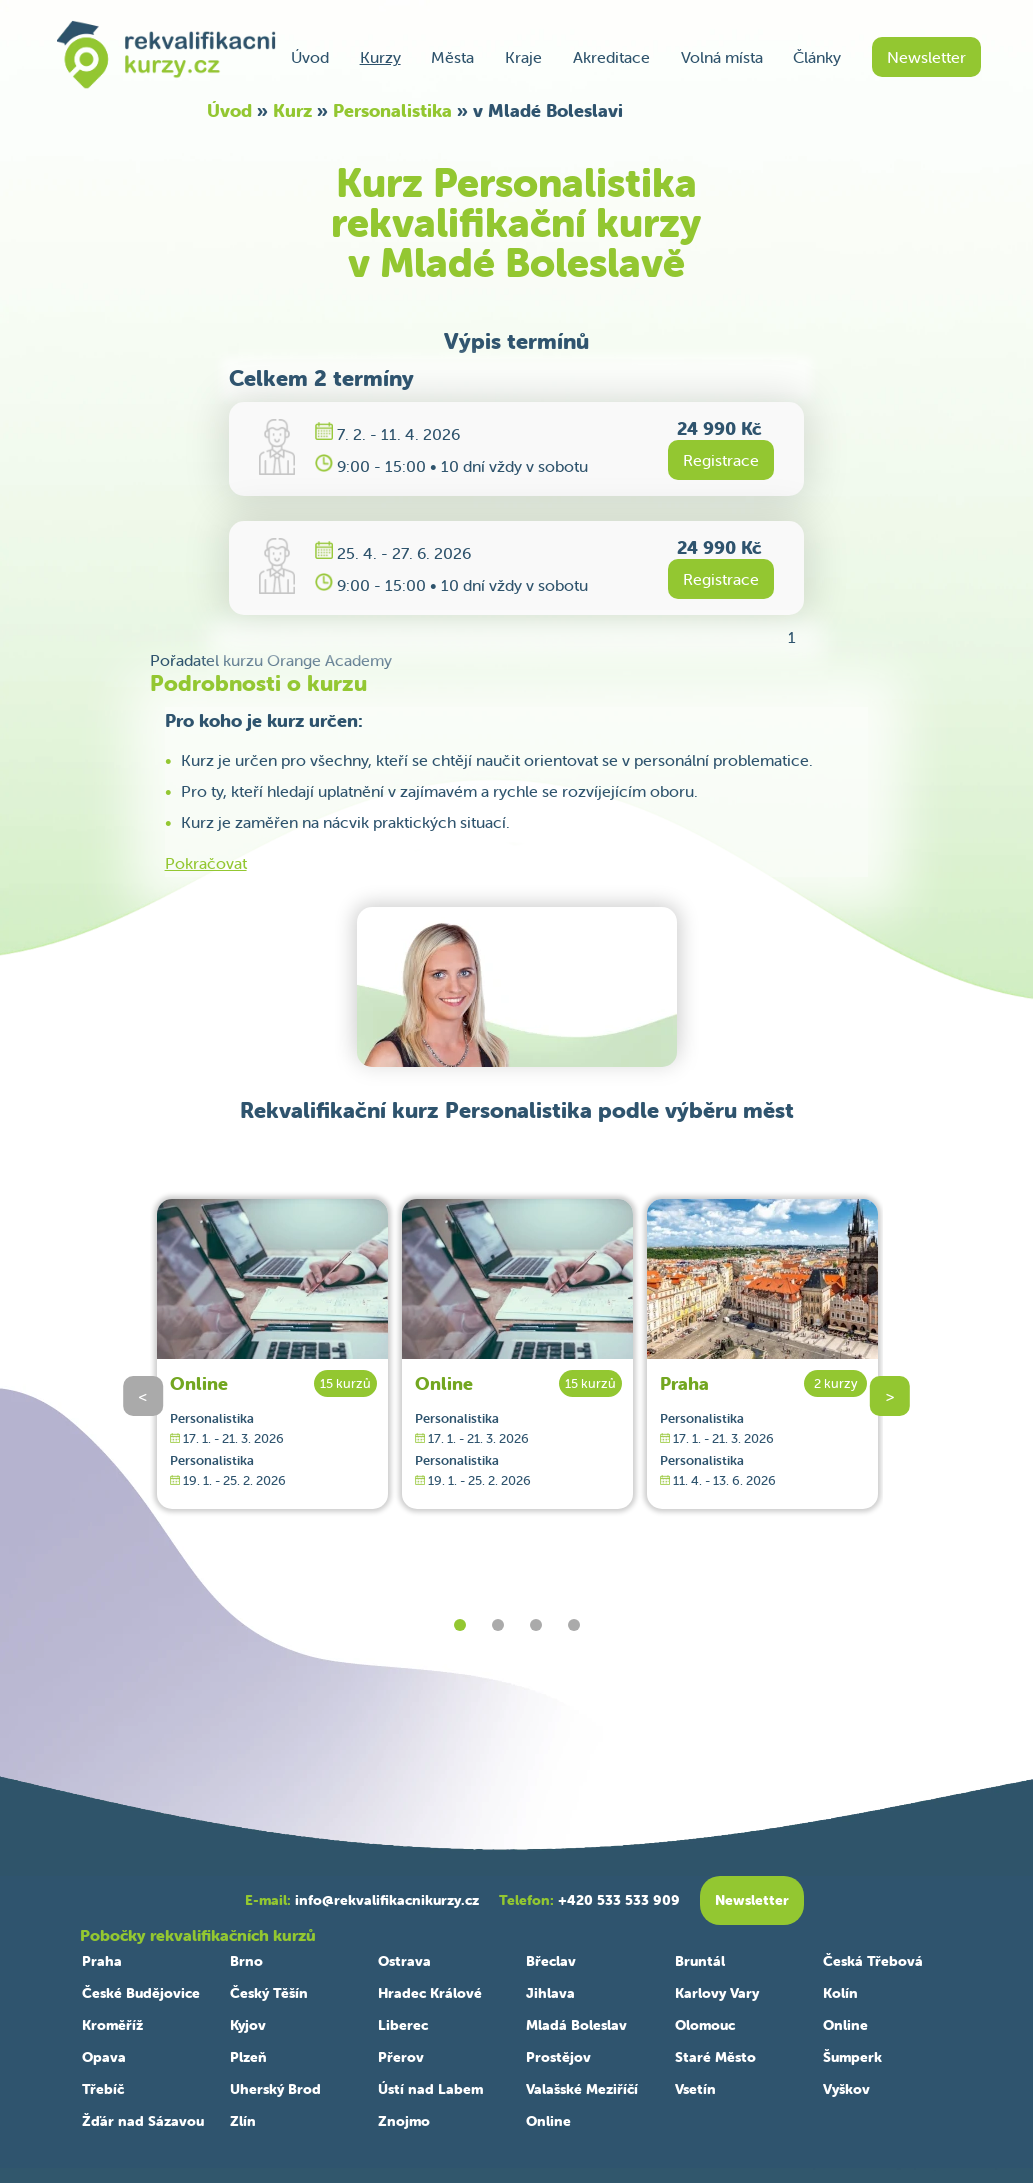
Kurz (292, 110)
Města (452, 57)
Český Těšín (269, 1993)
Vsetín (695, 2089)
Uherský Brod (275, 2089)
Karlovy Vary (717, 1993)
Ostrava (404, 1961)
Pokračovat (206, 863)
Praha (684, 1383)
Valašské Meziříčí (582, 2089)
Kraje (523, 57)
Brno (246, 1961)
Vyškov (846, 2089)
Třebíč (103, 2089)
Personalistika (392, 110)
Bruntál (700, 1961)
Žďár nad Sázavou (143, 2121)
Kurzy (380, 57)
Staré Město (715, 2057)
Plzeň (248, 2057)
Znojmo (404, 2121)
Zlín (243, 2121)
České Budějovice (141, 1993)
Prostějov (558, 2057)
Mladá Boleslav (576, 2025)
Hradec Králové (430, 1993)
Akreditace (611, 57)
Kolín (840, 1993)
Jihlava (550, 1993)
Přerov (401, 2057)
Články (817, 57)
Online (199, 1383)
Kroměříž (112, 2025)
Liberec (403, 2025)
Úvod (310, 57)
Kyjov (248, 2025)
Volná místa (722, 57)
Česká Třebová (873, 1961)
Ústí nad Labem (430, 2089)
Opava (104, 2057)
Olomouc (705, 2025)
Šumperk (852, 2057)
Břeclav (551, 1961)
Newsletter (926, 57)
